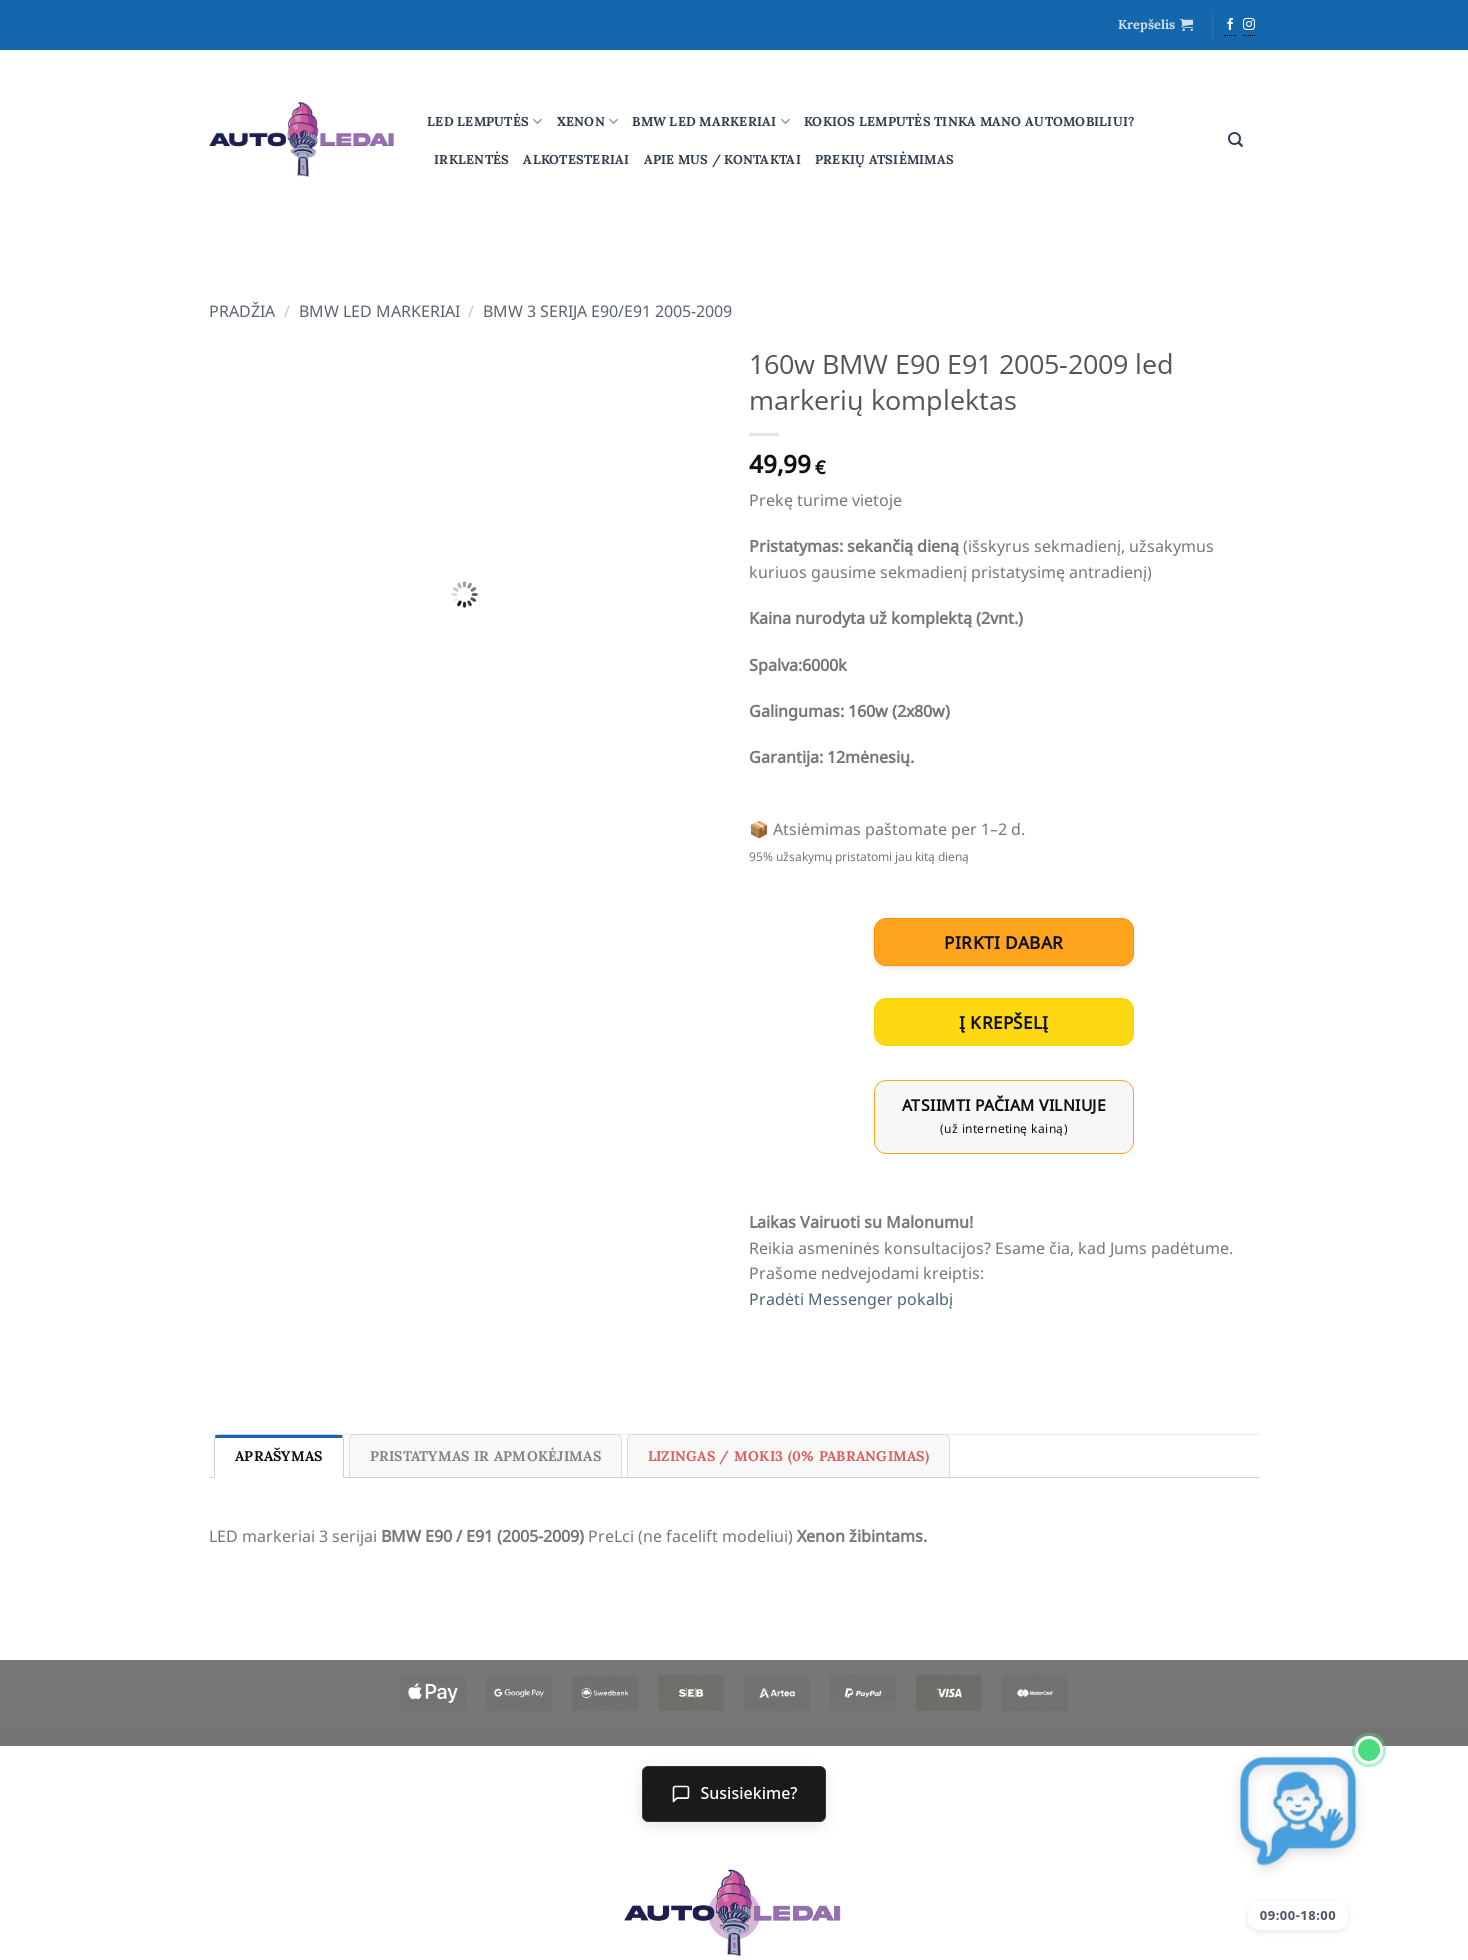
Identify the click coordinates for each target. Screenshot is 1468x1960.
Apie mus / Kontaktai (722, 159)
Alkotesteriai (576, 159)
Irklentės (471, 159)
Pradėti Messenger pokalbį (851, 1299)
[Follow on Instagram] (1249, 26)
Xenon (588, 121)
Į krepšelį (1003, 1022)
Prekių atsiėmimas (884, 159)
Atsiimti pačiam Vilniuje (1004, 1116)
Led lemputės (485, 121)
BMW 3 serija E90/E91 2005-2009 (607, 311)
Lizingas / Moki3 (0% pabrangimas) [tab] (788, 1456)
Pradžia (242, 311)
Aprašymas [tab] (279, 1456)
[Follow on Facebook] (1230, 26)
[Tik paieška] (1235, 140)
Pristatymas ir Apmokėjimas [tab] (485, 1456)
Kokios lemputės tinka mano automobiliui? (969, 121)
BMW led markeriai (711, 121)
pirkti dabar (1003, 942)
